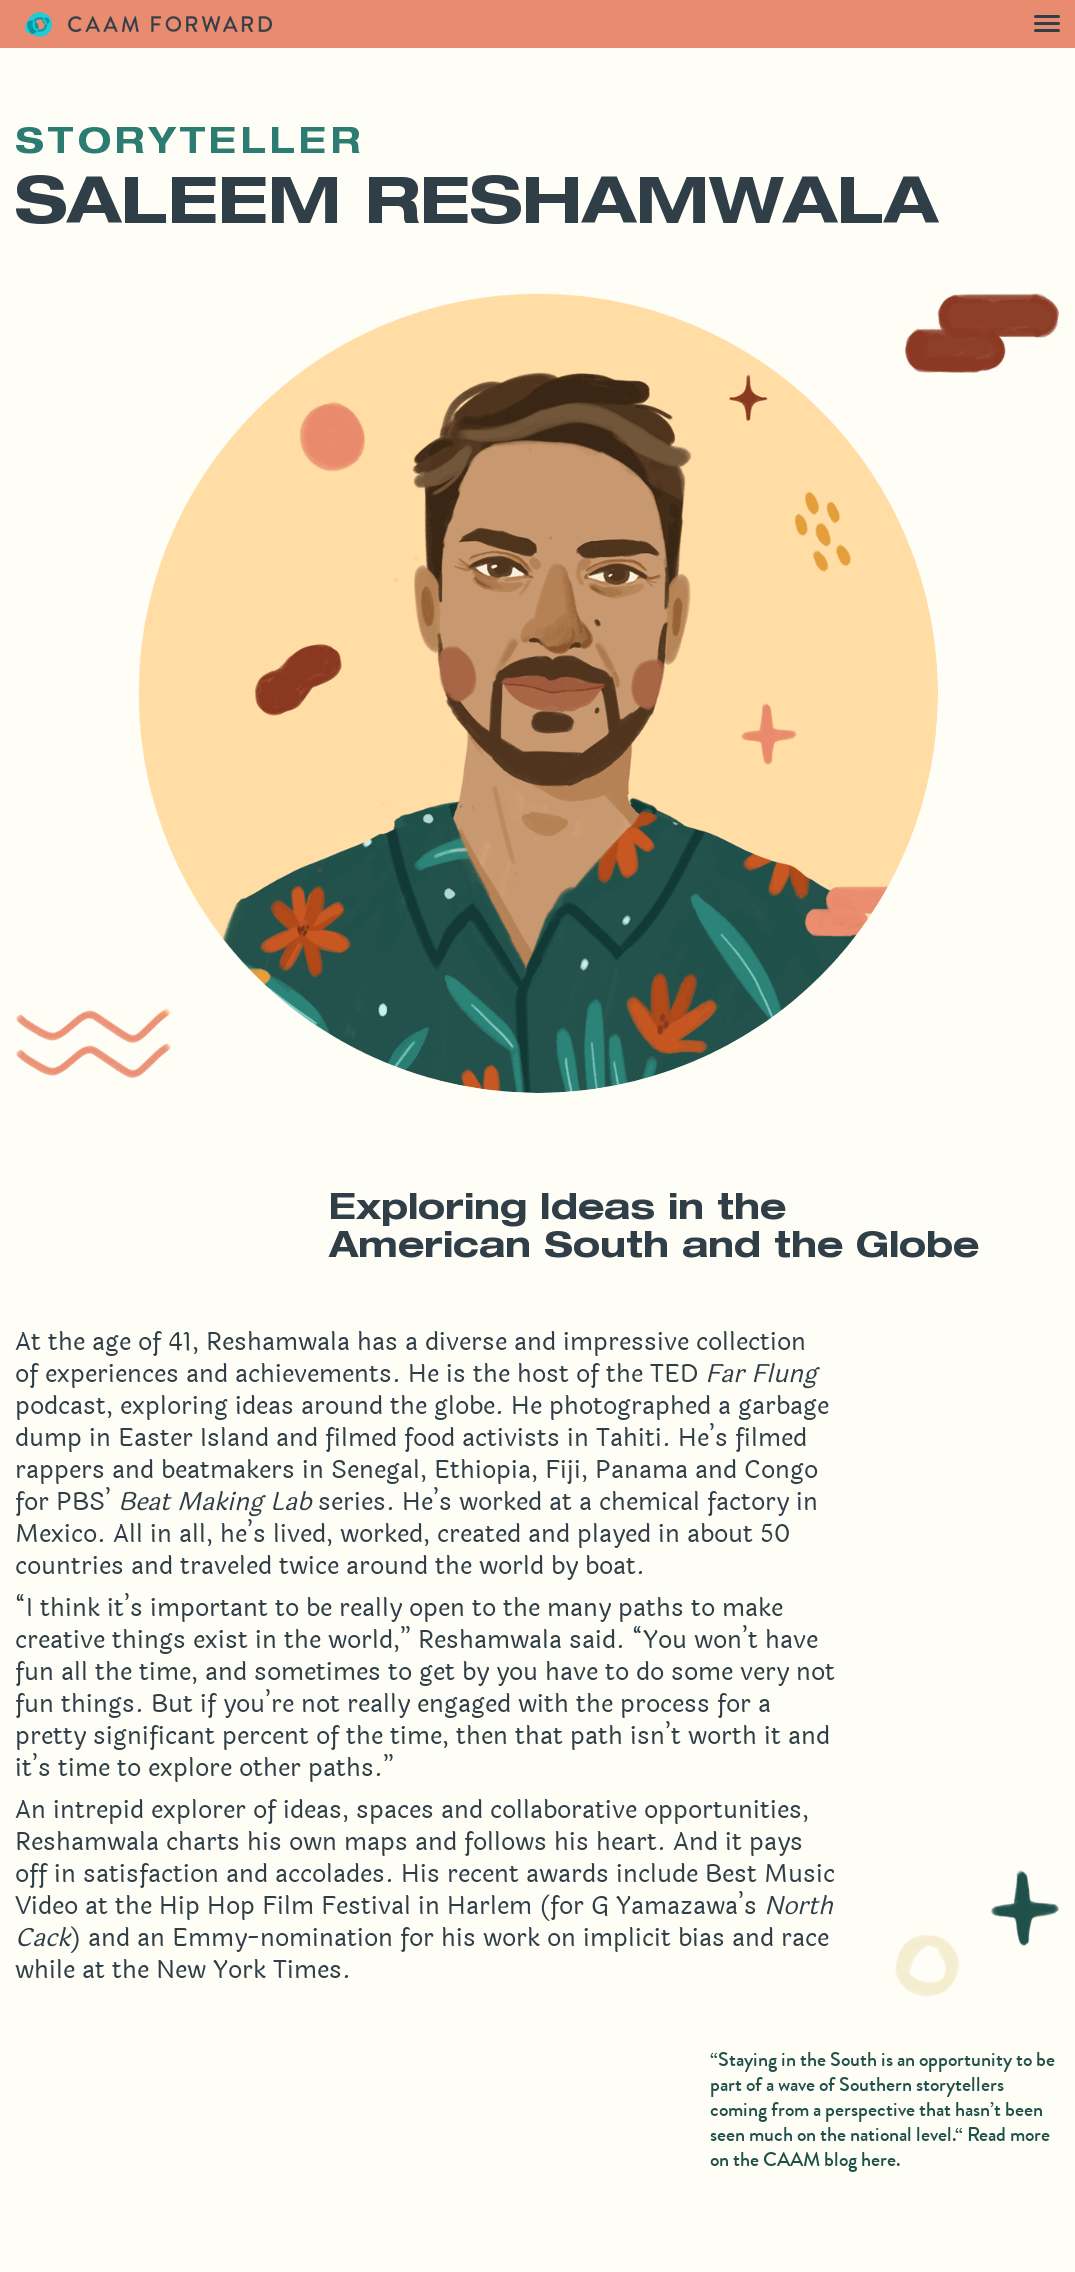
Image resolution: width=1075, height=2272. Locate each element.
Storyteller (189, 145)
